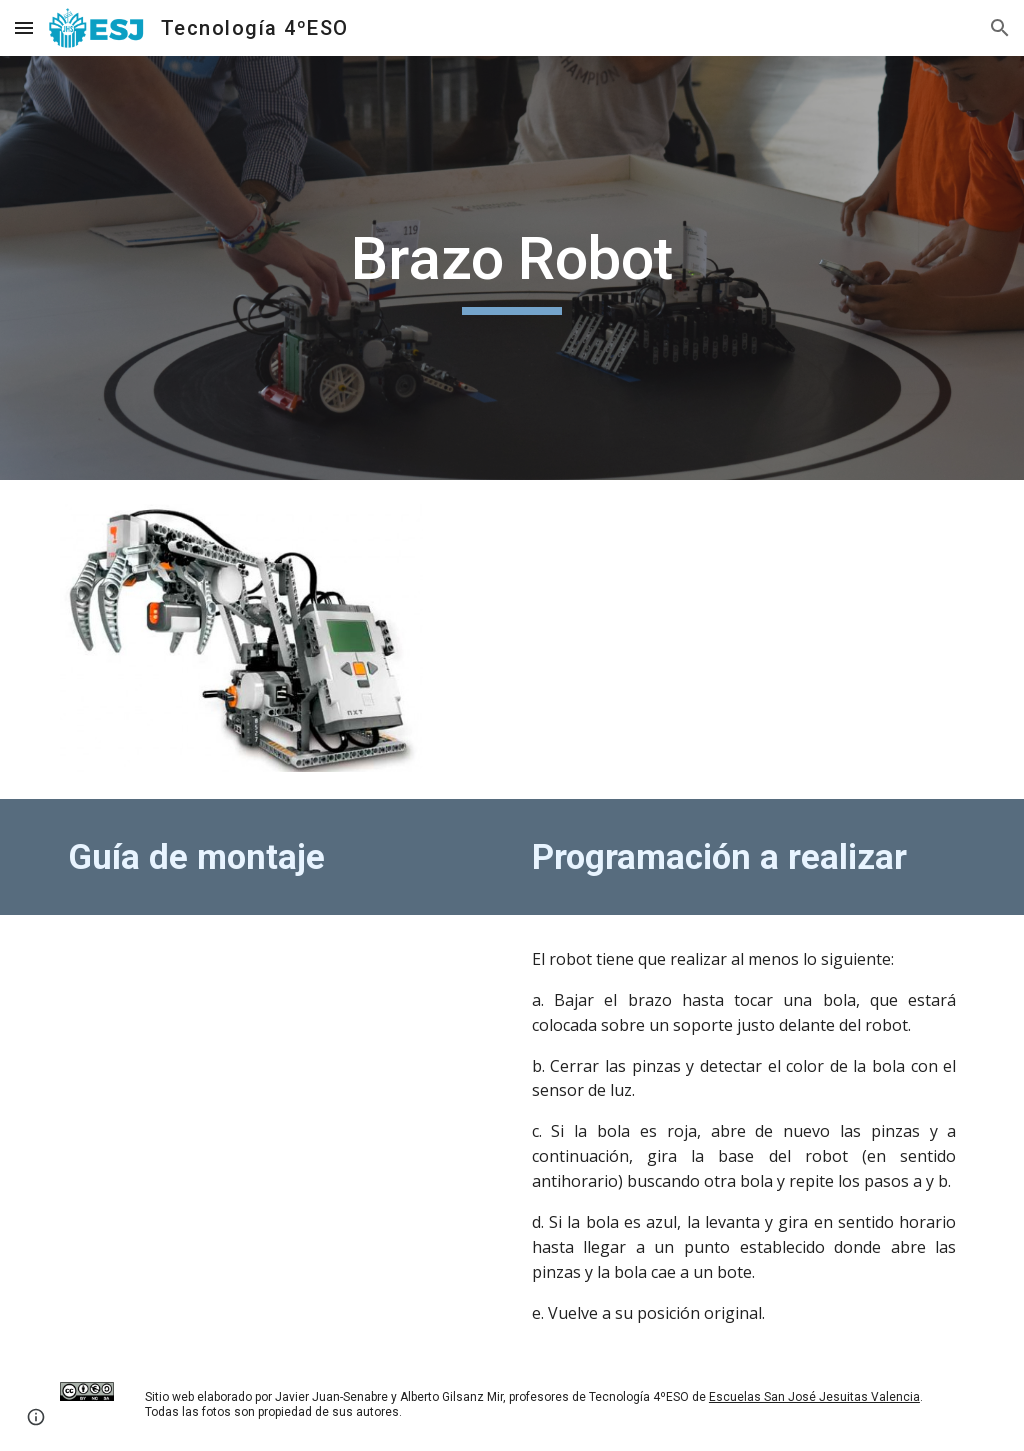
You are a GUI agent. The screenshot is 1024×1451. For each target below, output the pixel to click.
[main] (511, 268)
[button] (24, 27)
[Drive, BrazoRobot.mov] (744, 639)
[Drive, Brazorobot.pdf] (280, 1083)
